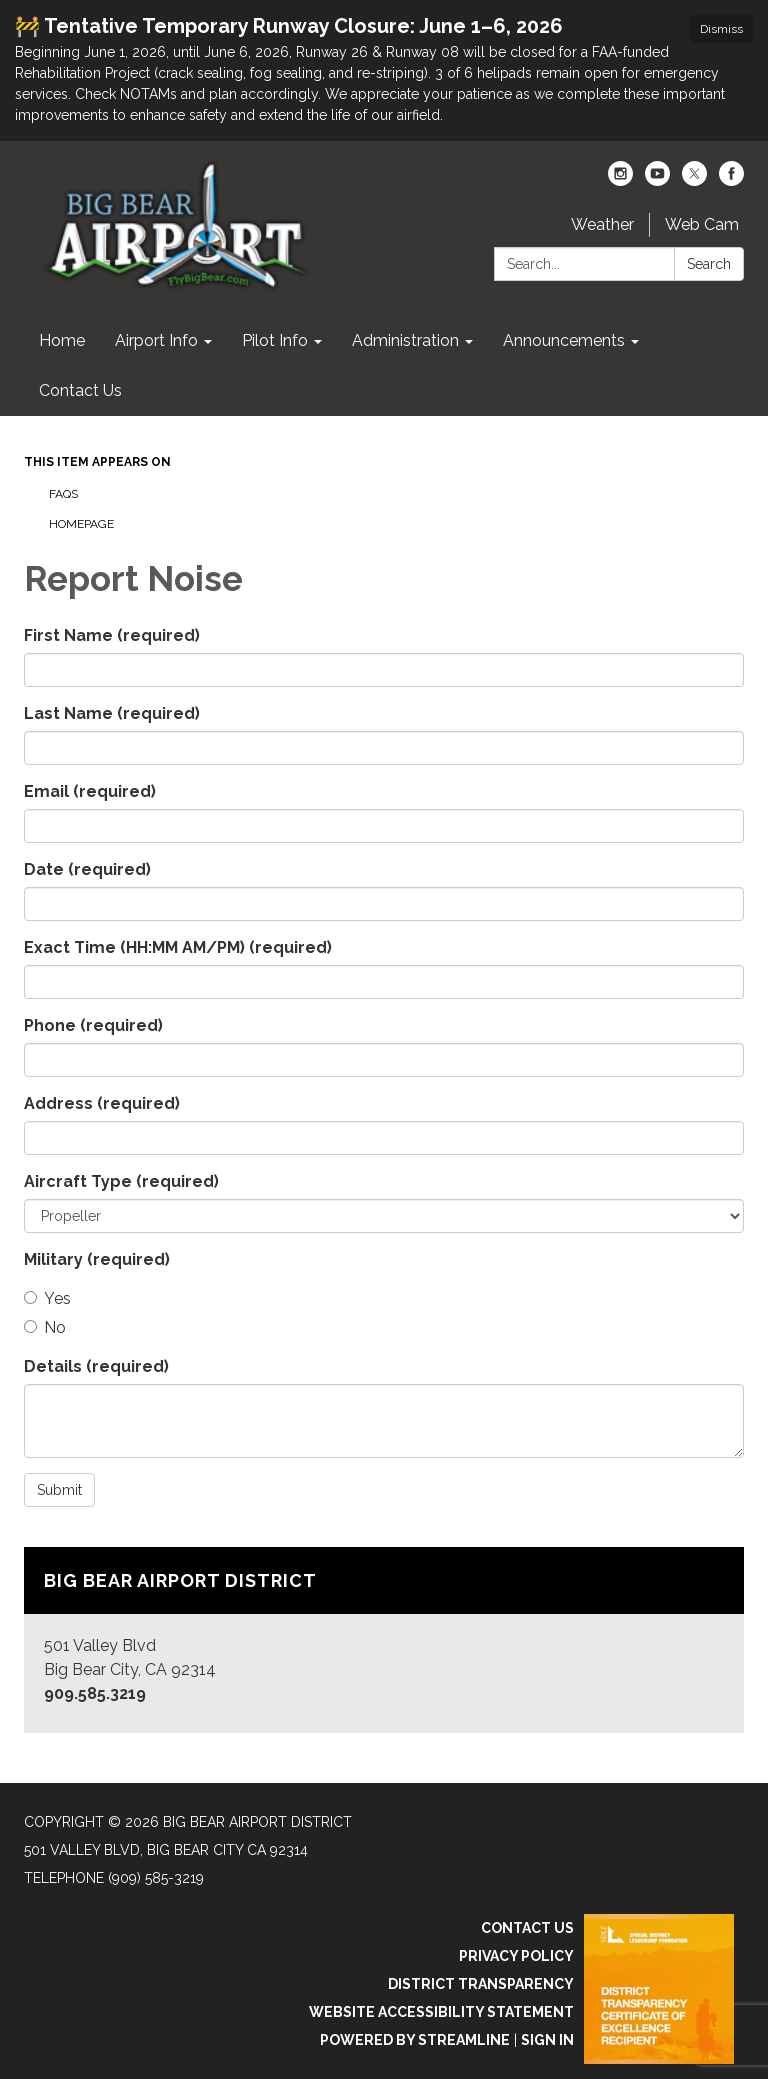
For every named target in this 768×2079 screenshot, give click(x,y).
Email (90, 791)
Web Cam (702, 224)
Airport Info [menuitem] (156, 340)
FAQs (63, 494)
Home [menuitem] (62, 340)
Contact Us (527, 1928)
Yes (47, 1298)
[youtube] (657, 180)
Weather (602, 224)
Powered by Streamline (415, 2040)
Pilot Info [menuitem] (275, 340)
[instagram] (620, 180)
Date (87, 869)
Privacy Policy (516, 1956)
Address (102, 1103)
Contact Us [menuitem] (80, 390)
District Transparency (481, 1984)
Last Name (112, 713)
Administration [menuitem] (405, 340)
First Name (112, 635)
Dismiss (721, 29)
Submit (59, 1490)
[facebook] (731, 180)
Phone (93, 1025)
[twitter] (694, 180)
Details (96, 1366)
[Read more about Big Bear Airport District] (384, 1640)
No (45, 1327)
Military (97, 1259)
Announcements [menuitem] (564, 340)
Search (709, 264)
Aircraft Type (121, 1181)
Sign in (547, 2040)
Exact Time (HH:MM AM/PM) (178, 947)
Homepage (81, 524)
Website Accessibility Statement (441, 2012)
